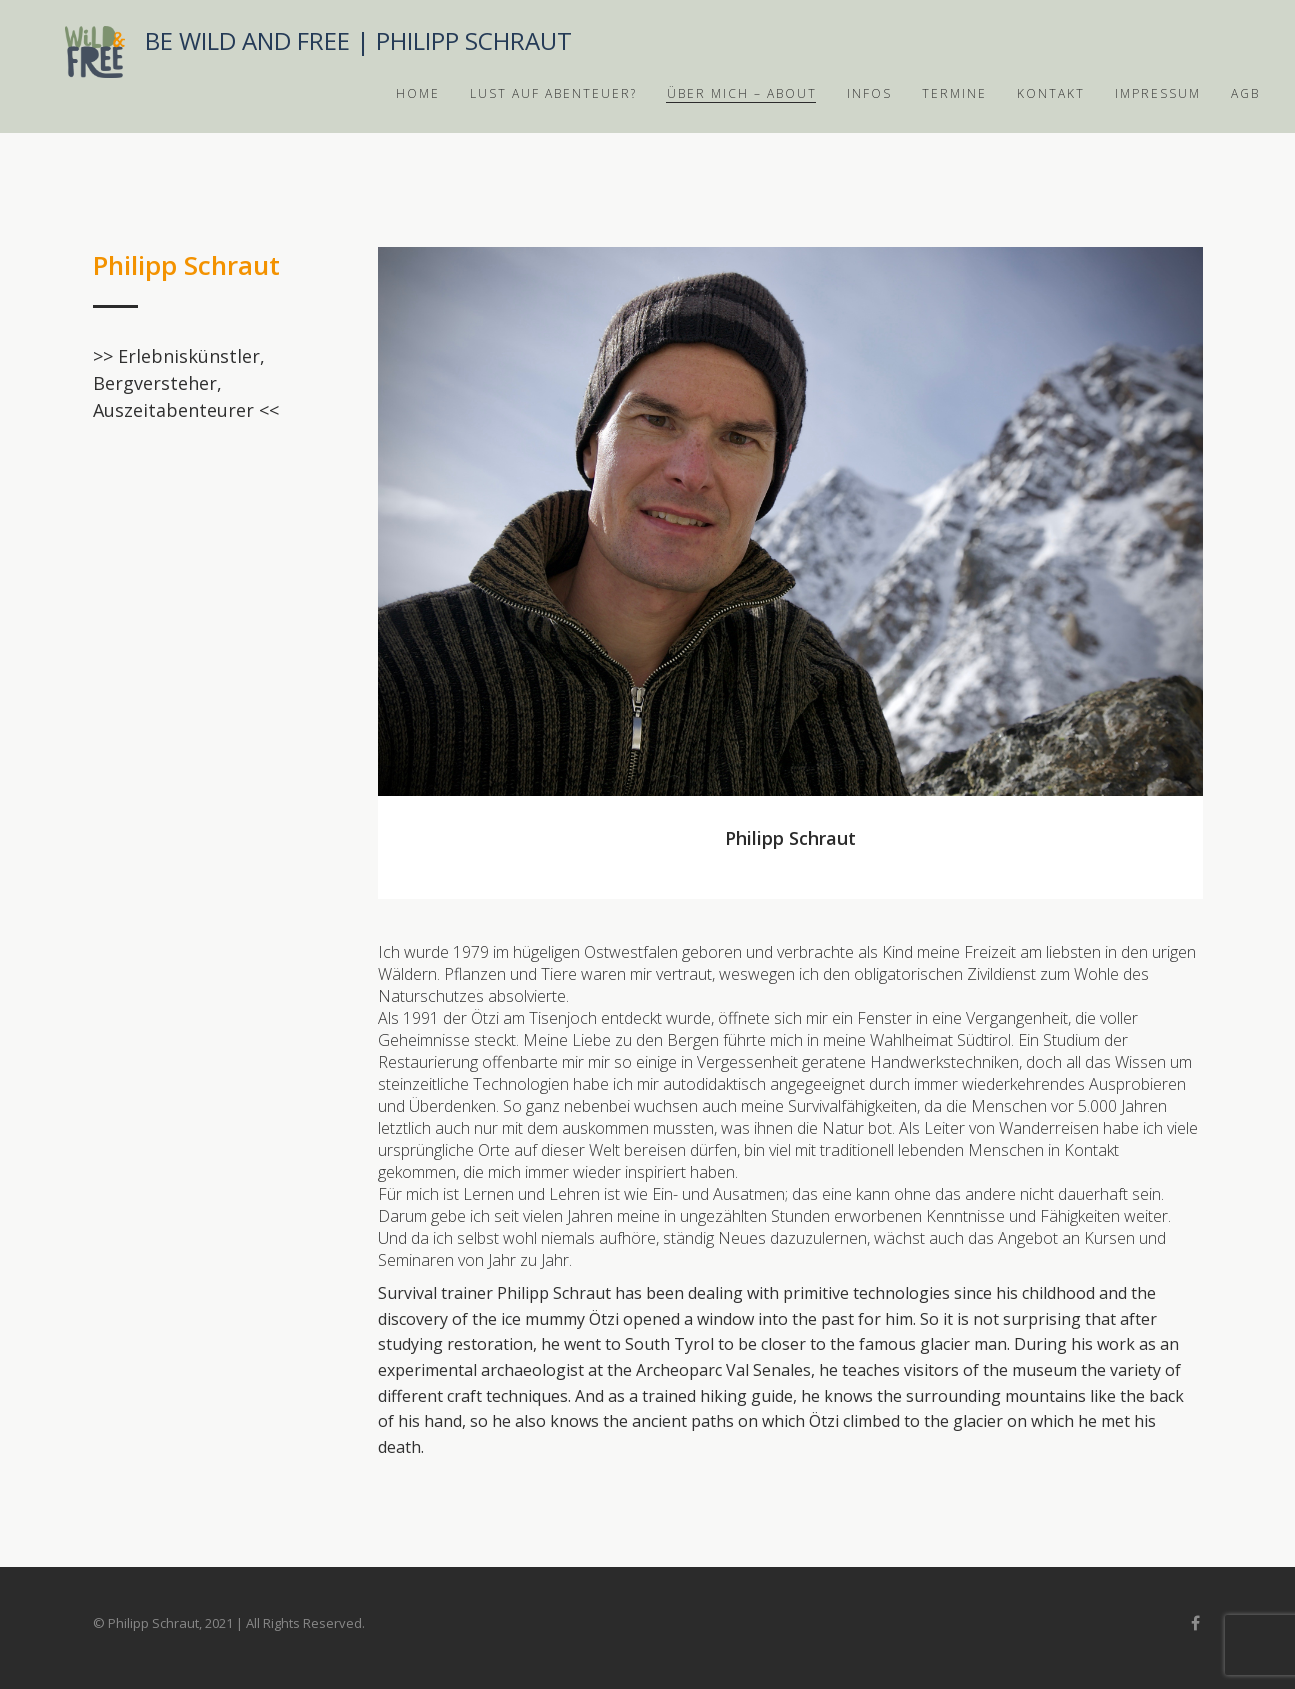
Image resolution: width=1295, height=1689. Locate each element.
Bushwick (95, 52)
